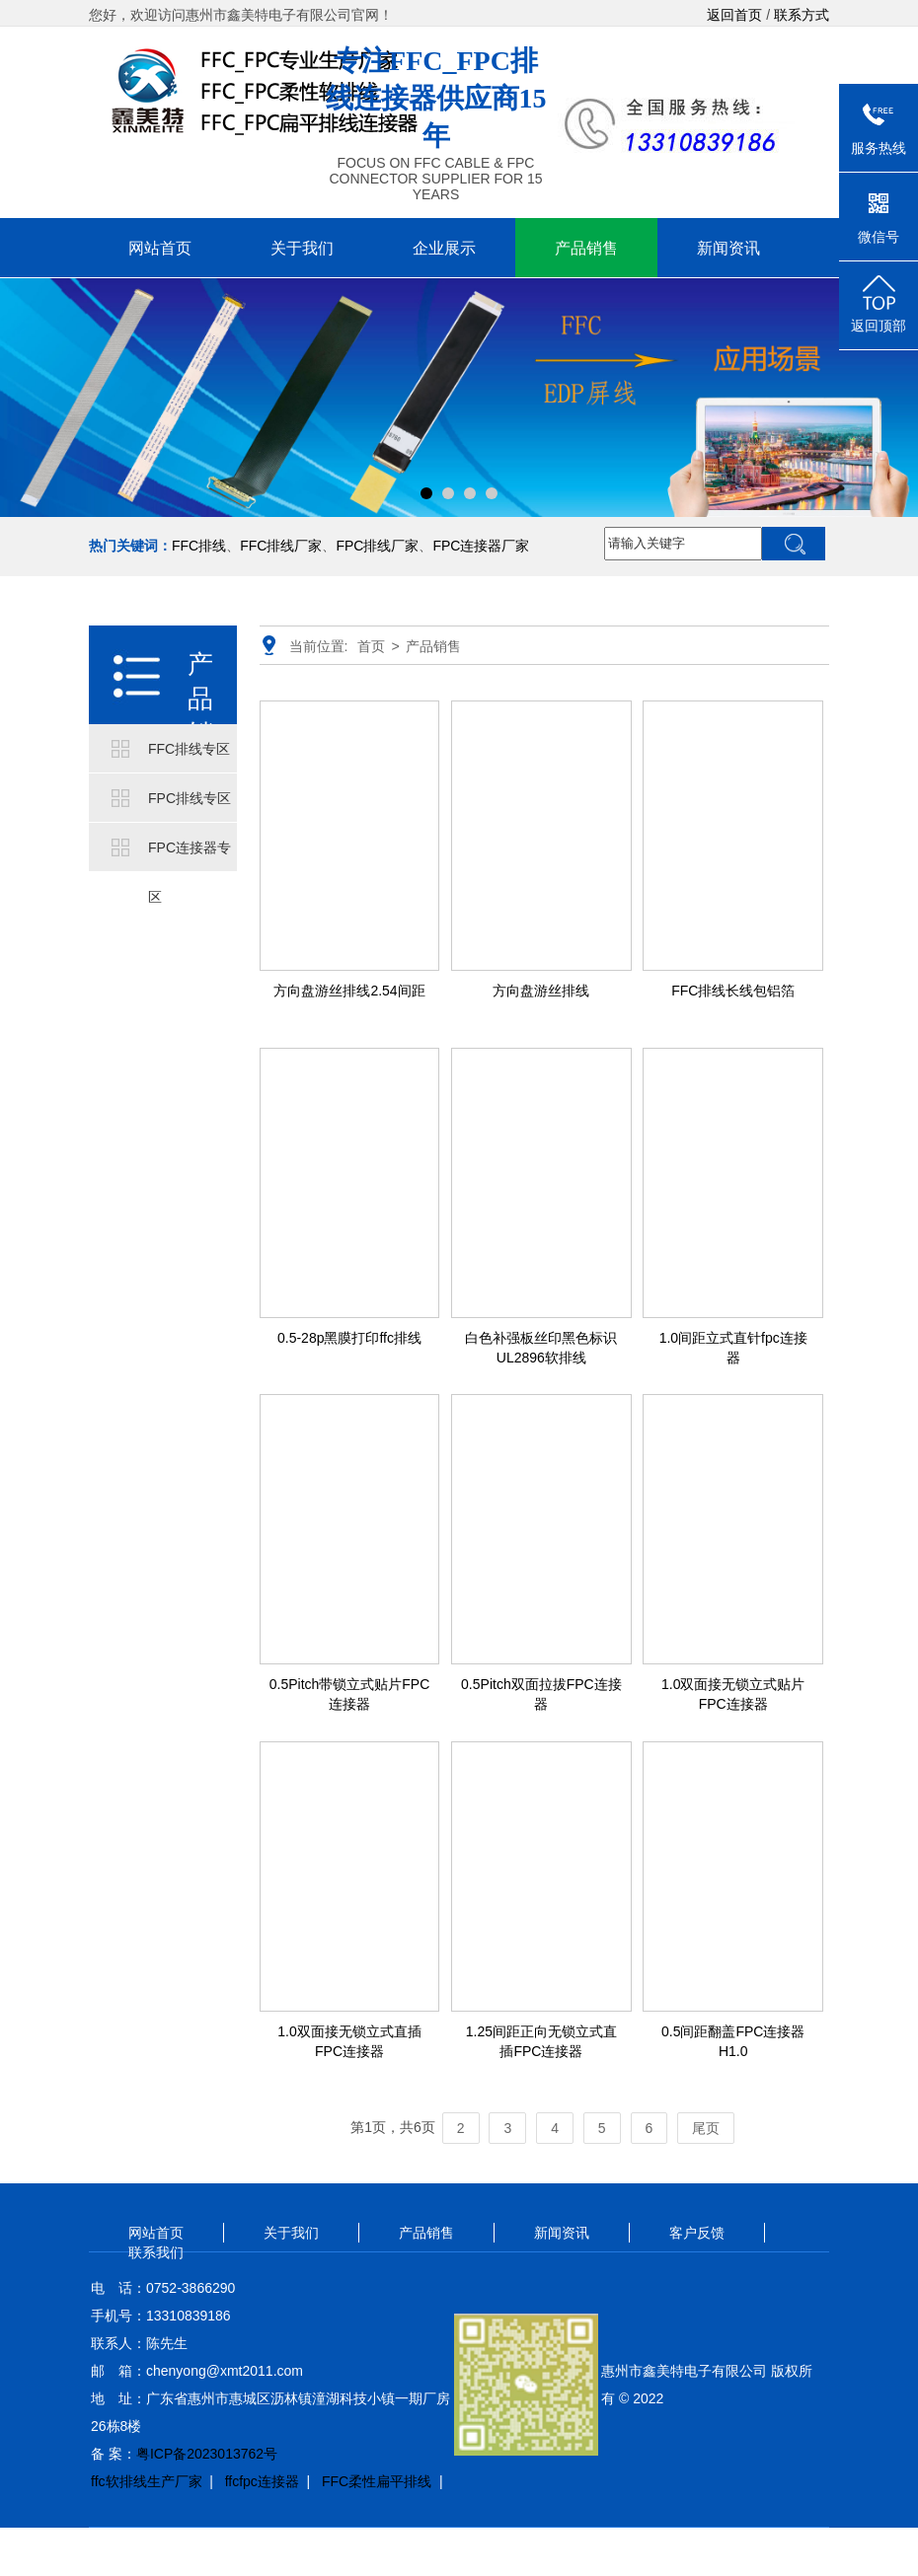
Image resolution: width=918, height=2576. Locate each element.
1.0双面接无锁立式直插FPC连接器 (349, 2041)
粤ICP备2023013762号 (206, 2454)
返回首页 (734, 15)
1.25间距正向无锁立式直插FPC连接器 (541, 2041)
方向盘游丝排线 (541, 990)
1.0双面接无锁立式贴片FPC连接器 (732, 1694)
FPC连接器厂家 (480, 545)
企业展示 (444, 248)
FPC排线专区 (189, 798)
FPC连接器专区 (189, 856)
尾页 (706, 2128)
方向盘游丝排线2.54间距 (348, 990)
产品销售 (586, 248)
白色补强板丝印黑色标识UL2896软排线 (541, 1347)
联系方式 (801, 15)
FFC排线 (199, 545)
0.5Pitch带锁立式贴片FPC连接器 (349, 1694)
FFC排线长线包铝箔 (733, 990)
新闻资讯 (728, 248)
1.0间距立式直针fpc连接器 (733, 1347)
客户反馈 (697, 2233)
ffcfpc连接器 (262, 2481)
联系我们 (156, 2252)
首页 (371, 646)
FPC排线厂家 (377, 545)
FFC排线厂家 (281, 545)
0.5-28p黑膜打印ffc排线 (349, 1338)
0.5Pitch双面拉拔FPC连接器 (541, 1694)
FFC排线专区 (189, 749)
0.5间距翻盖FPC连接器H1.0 (732, 2041)
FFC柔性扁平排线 (376, 2481)
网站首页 (159, 248)
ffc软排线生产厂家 (146, 2481)
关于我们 (302, 248)
